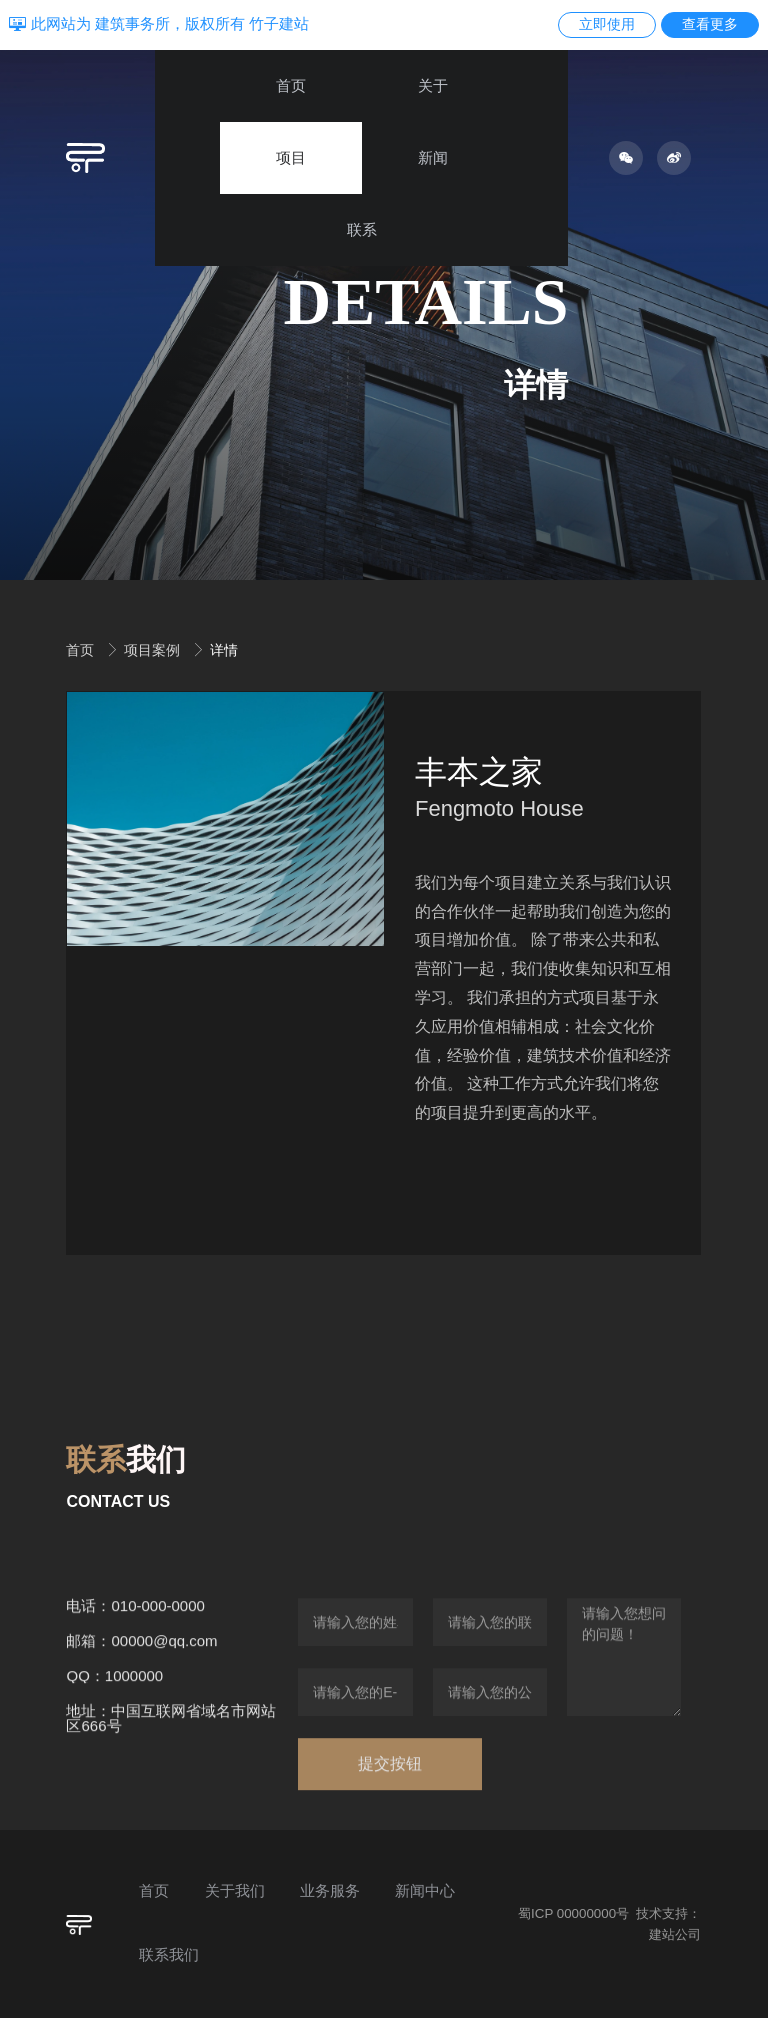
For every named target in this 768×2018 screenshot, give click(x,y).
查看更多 (710, 24)
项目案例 (154, 650)
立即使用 (607, 24)
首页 (82, 650)
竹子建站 (279, 23)
